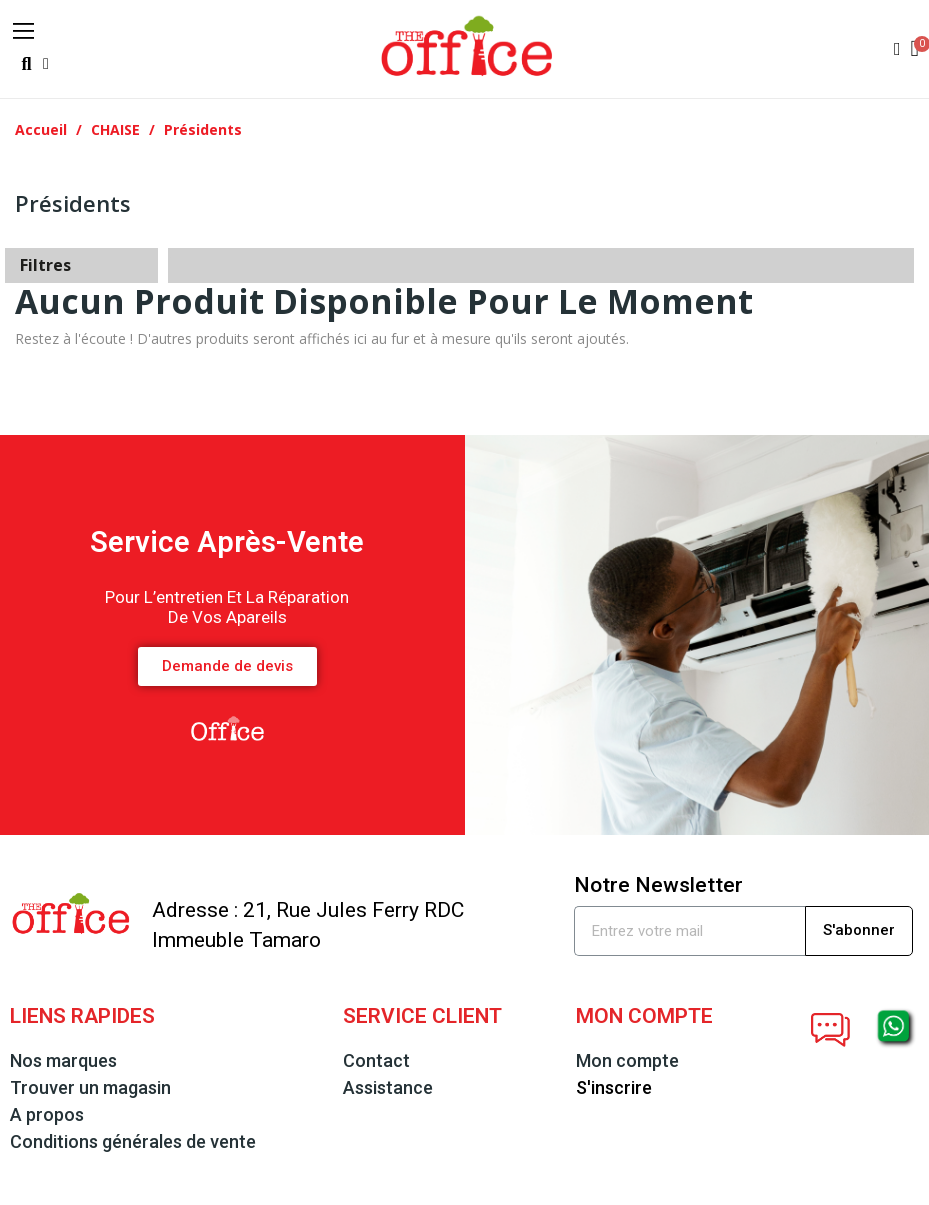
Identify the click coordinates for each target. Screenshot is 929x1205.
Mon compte (627, 1060)
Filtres (45, 265)
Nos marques (63, 1060)
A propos (47, 1114)
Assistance (388, 1087)
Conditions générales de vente (133, 1141)
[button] (26, 64)
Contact (376, 1060)
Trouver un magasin (90, 1087)
